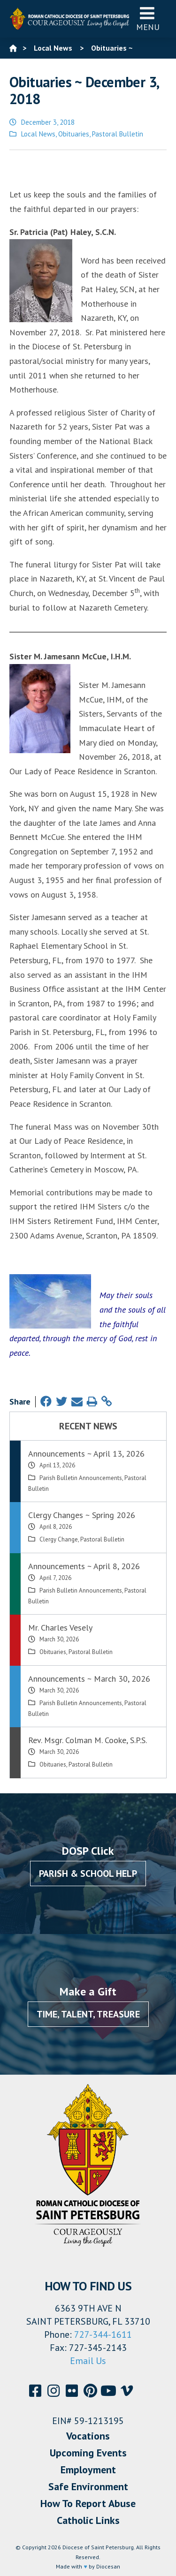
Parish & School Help (88, 1873)
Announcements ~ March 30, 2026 (89, 1678)
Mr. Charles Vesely (60, 1627)
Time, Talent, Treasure (88, 2014)
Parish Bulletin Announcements (80, 1478)
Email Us (88, 2361)
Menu (148, 18)
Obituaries (73, 133)
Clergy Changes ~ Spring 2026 (81, 1515)
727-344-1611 (103, 2334)
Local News (38, 133)
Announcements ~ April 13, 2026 (86, 1453)
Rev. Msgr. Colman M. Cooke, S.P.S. (87, 1740)
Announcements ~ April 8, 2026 (84, 1566)
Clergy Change (58, 1539)
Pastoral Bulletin (117, 133)
